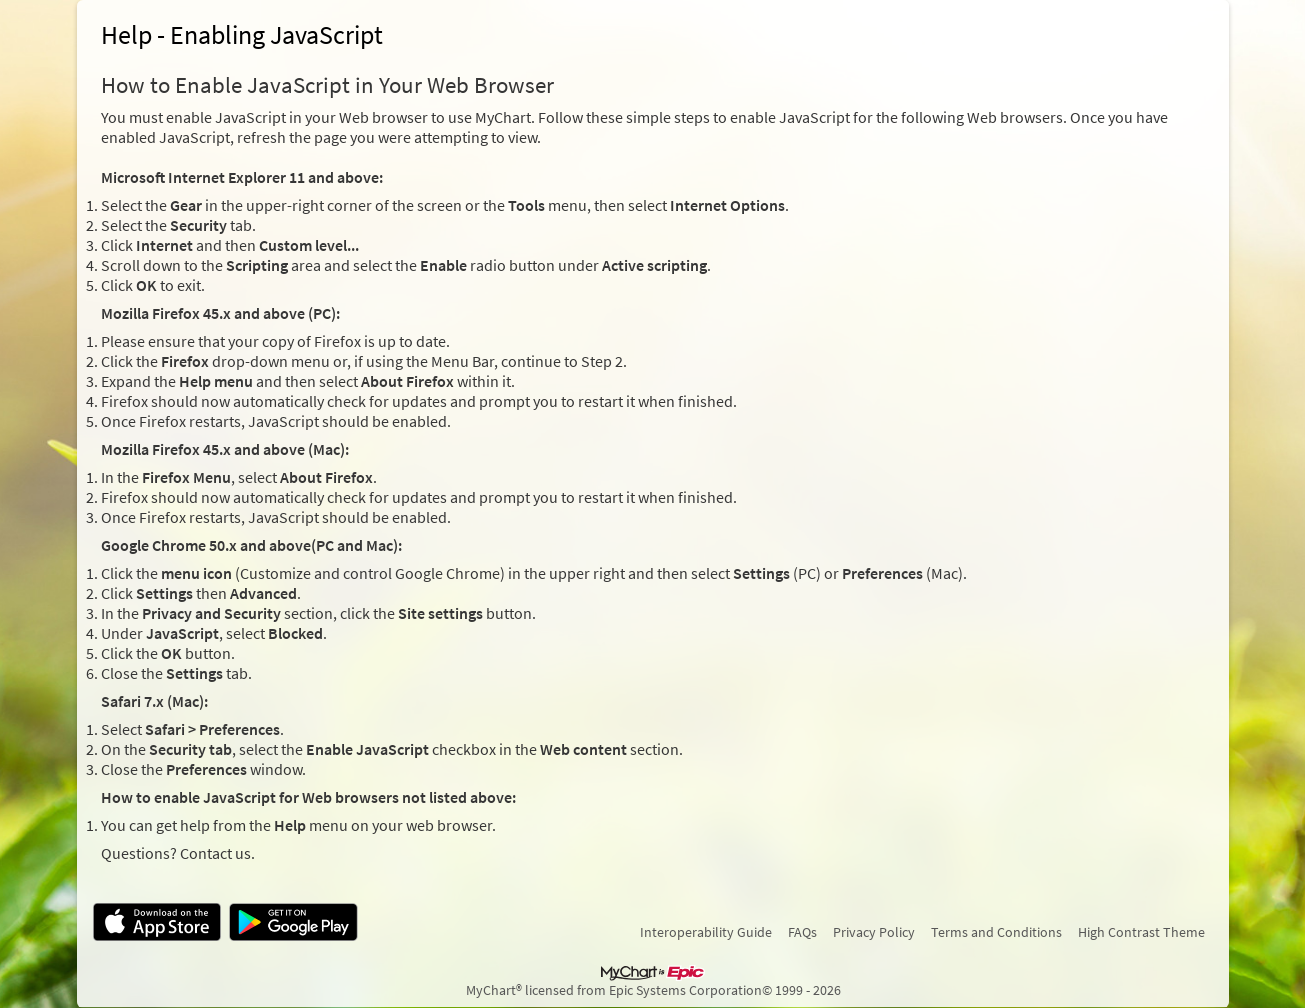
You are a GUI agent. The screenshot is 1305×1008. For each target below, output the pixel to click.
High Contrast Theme (1141, 932)
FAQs (802, 932)
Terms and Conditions (996, 932)
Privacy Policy (874, 932)
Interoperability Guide (706, 932)
